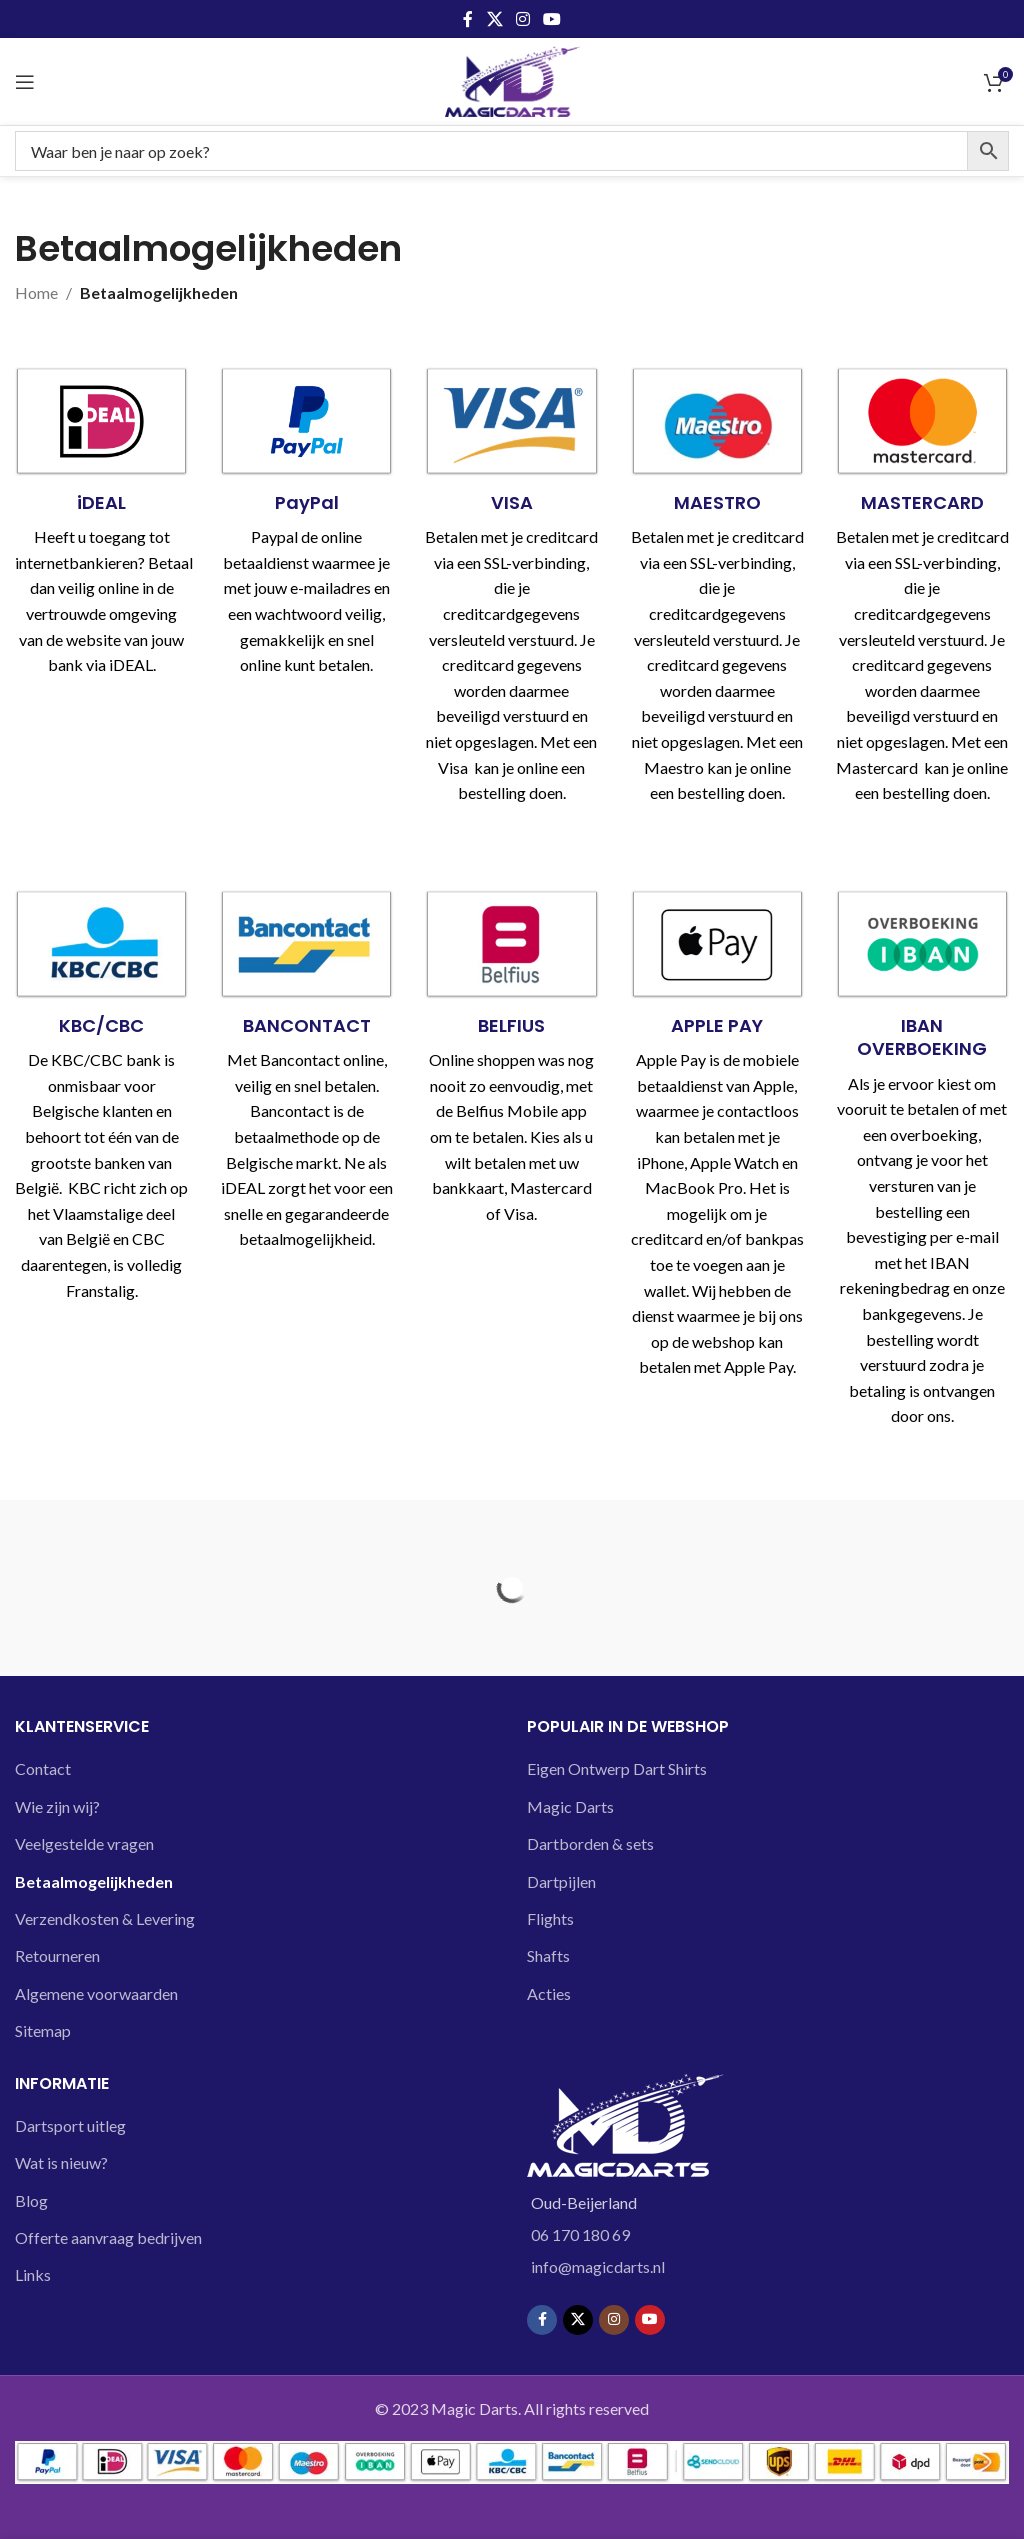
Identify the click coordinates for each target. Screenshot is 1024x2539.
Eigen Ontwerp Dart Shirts (617, 1768)
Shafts (548, 1955)
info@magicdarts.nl (598, 2266)
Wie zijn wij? (57, 1806)
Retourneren (57, 1955)
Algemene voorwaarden (96, 1993)
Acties (549, 1993)
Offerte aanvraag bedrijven (108, 2237)
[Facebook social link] (468, 19)
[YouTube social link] (552, 19)
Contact (43, 1768)
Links (33, 2274)
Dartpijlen (561, 1881)
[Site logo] (512, 79)
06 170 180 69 (580, 2234)
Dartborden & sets (590, 1843)
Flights (550, 1918)
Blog (31, 2200)
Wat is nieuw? (61, 2162)
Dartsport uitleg (70, 2125)
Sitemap (43, 2030)
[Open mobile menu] (25, 82)
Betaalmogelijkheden (94, 1881)
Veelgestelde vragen (84, 1843)
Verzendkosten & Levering (105, 1918)
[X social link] (494, 19)
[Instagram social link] (522, 19)
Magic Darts (570, 1806)
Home (36, 292)
